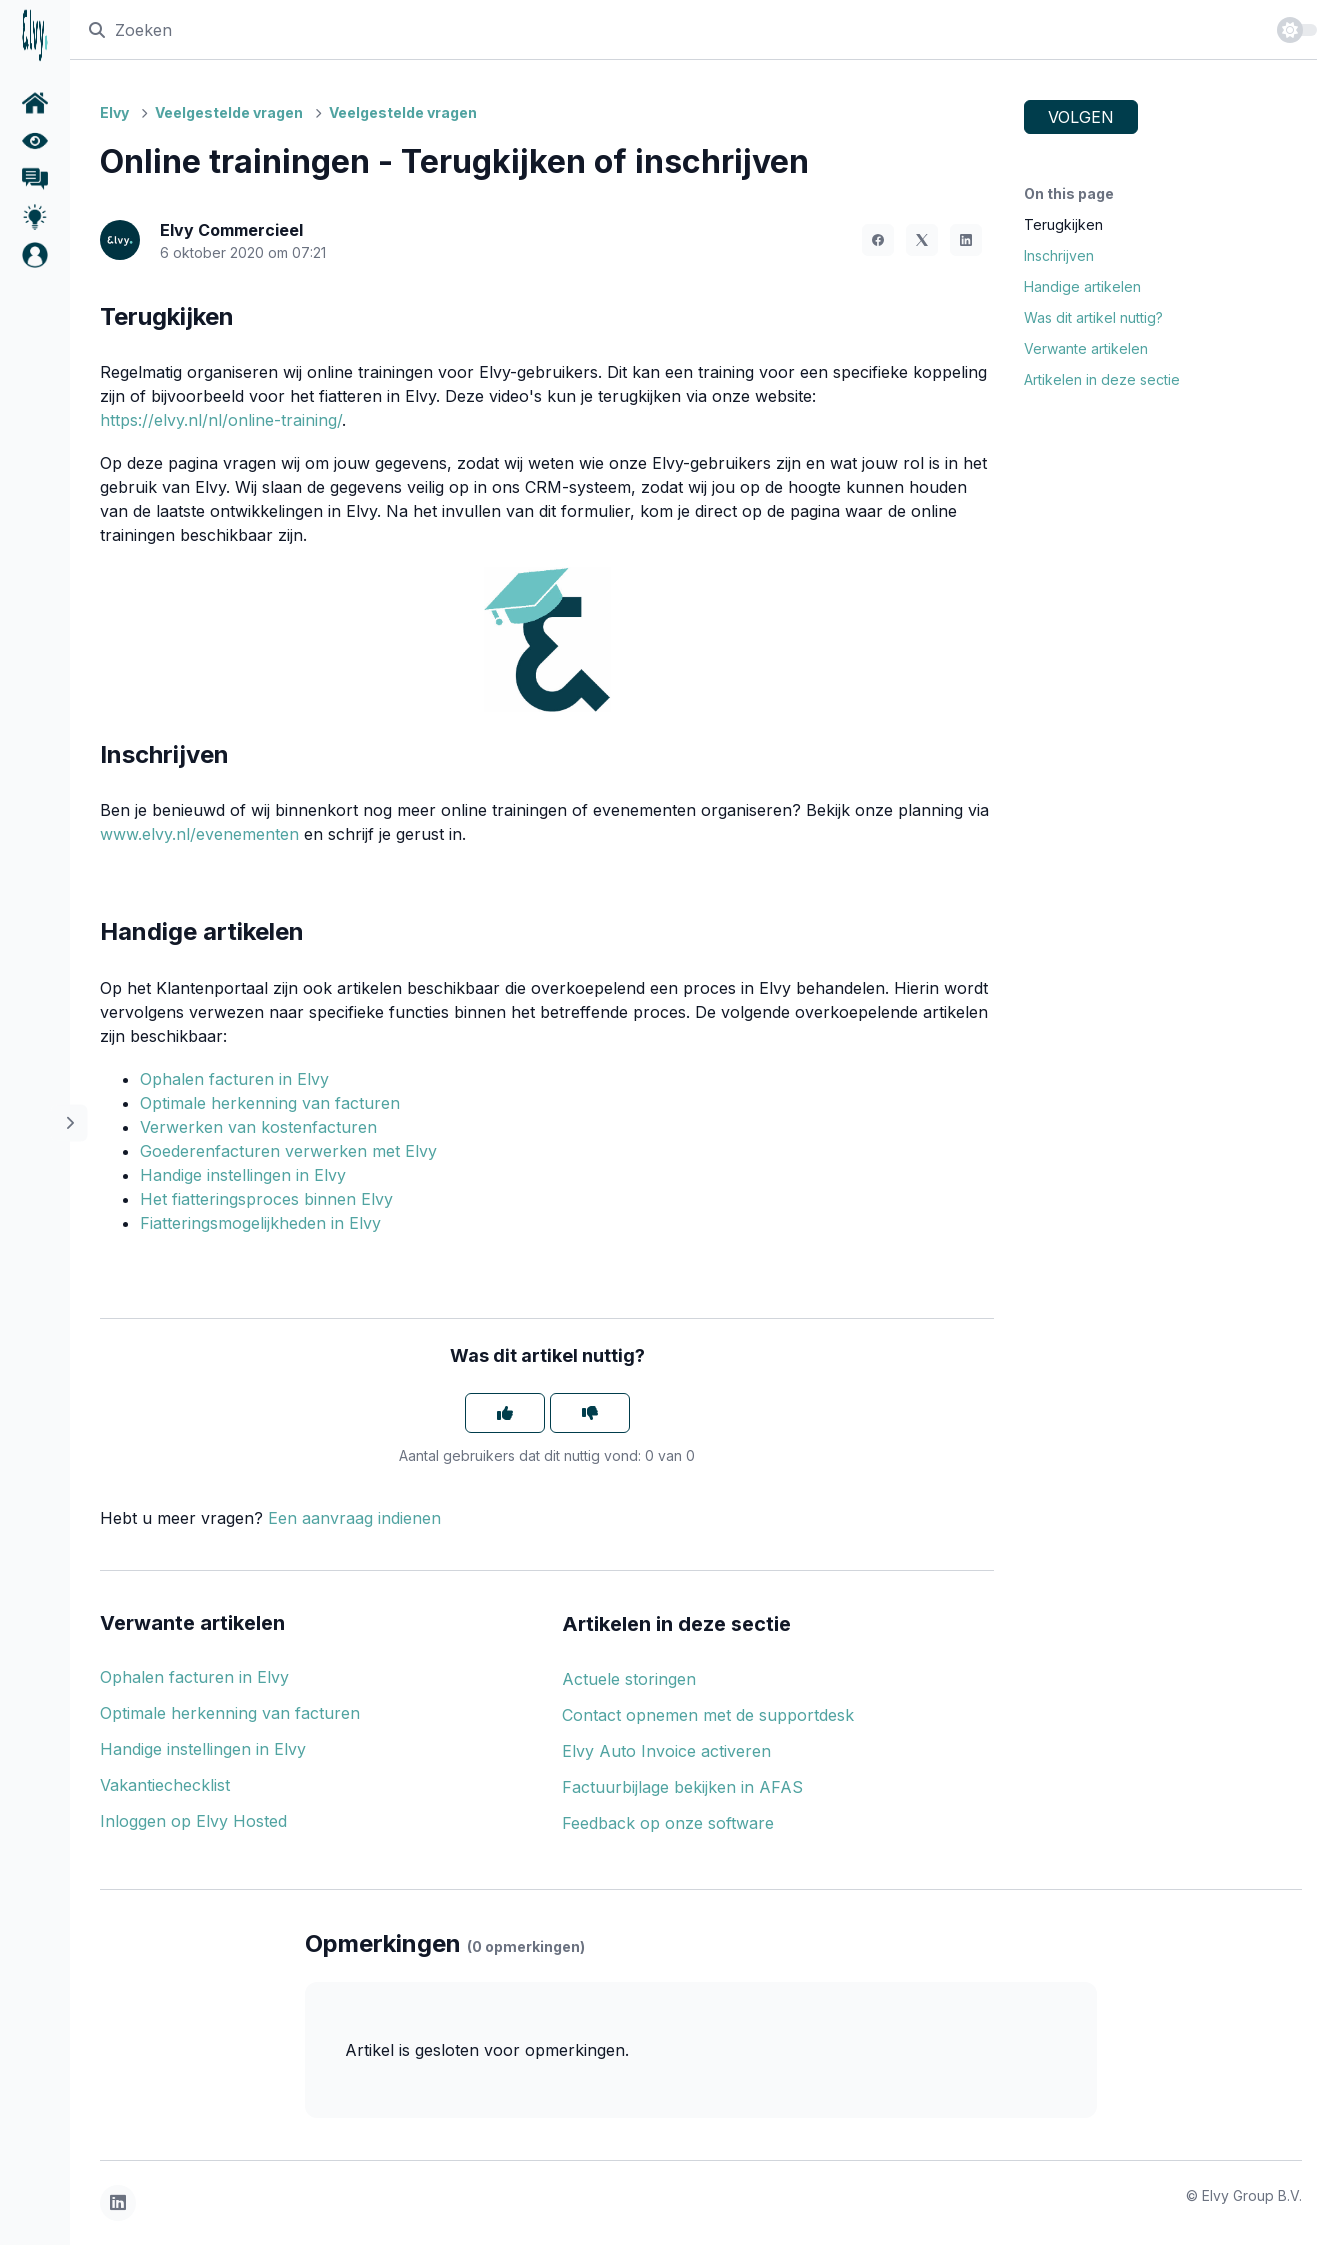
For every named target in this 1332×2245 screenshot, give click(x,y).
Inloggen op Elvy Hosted (193, 1821)
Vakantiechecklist (165, 1785)
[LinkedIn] (966, 240)
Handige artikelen (1082, 286)
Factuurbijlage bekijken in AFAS (682, 1787)
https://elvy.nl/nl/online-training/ (221, 420)
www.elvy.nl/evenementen (199, 834)
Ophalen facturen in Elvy (234, 1079)
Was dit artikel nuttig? (1093, 317)
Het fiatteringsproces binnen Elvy (266, 1199)
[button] (35, 255)
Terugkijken (1063, 224)
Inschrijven (1059, 255)
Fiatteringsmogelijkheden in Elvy (260, 1223)
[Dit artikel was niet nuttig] (590, 1413)
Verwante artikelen (1086, 348)
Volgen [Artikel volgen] (1081, 117)
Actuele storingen (629, 1679)
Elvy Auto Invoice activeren (666, 1751)
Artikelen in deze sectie (1102, 379)
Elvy (114, 112)
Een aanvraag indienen (354, 1518)
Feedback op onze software (668, 1823)
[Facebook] (878, 240)
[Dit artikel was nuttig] (505, 1413)
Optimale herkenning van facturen (270, 1103)
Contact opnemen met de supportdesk (708, 1715)
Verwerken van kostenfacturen (258, 1127)
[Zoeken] (673, 29)
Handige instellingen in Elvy (243, 1175)
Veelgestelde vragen (229, 112)
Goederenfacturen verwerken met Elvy (288, 1151)
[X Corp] (922, 240)
